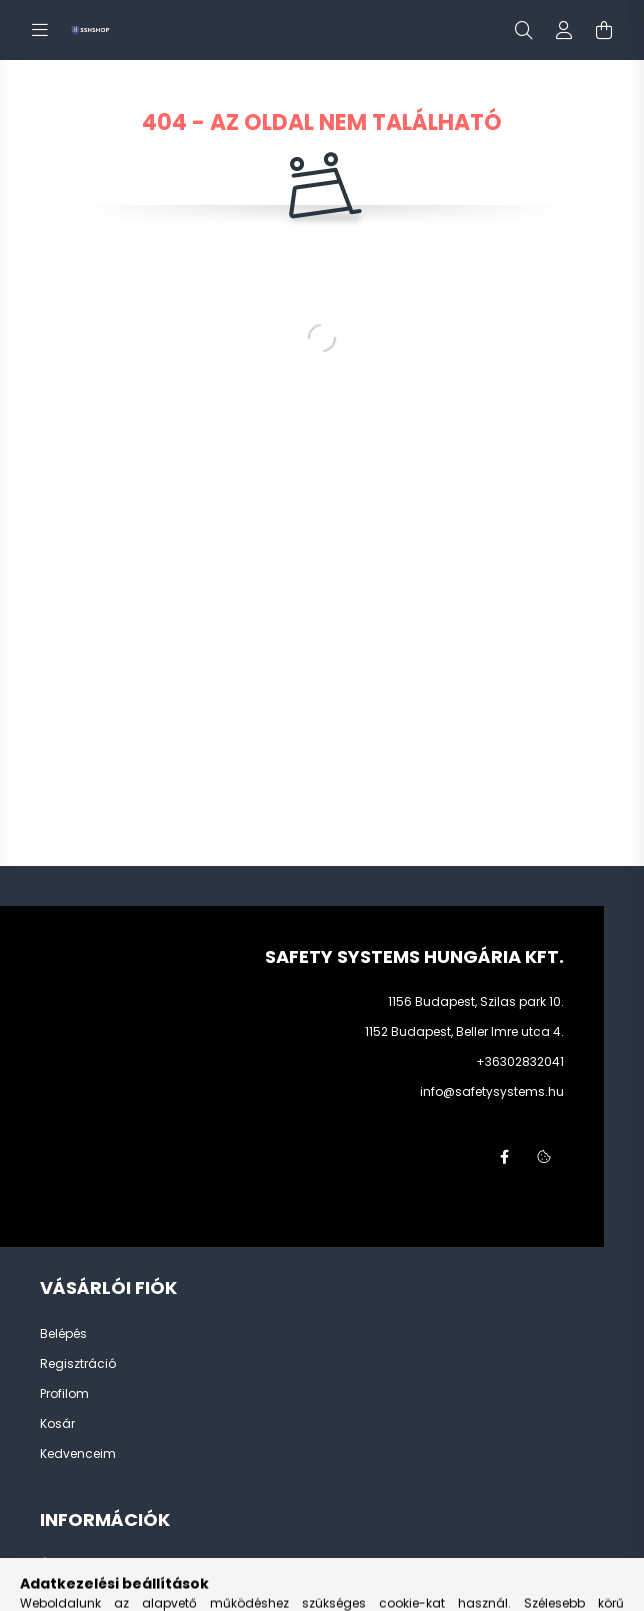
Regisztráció (78, 1364)
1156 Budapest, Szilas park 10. (476, 1001)
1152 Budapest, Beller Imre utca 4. (464, 1031)
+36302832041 (520, 1061)
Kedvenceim (78, 1454)
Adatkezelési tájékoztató (113, 1595)
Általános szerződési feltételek (130, 1565)
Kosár (57, 1424)
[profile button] (564, 30)
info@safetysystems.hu (492, 1091)
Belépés (63, 1334)
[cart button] (604, 30)
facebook (504, 1157)
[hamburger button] (40, 30)
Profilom (64, 1394)
